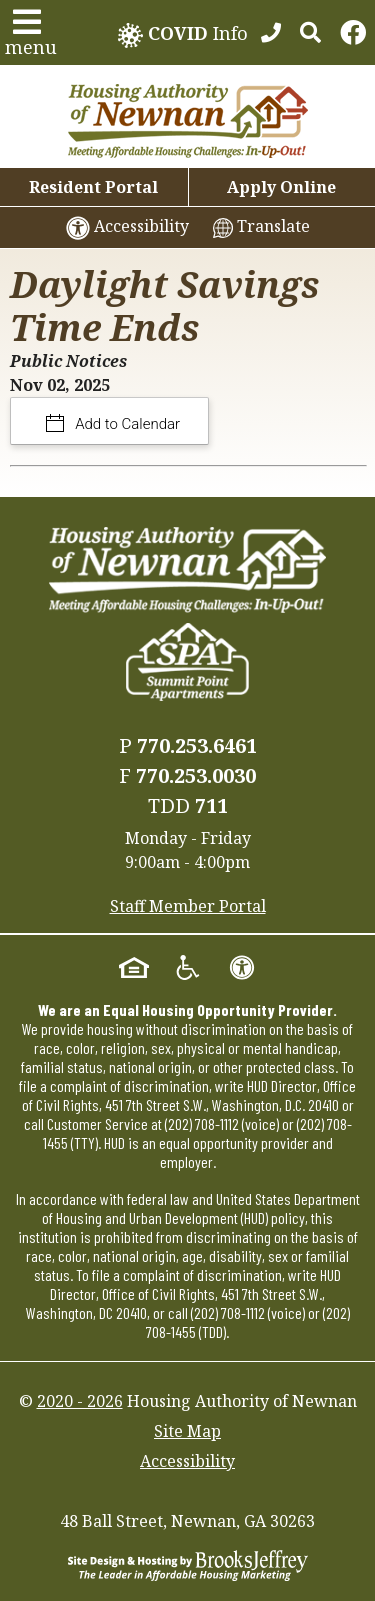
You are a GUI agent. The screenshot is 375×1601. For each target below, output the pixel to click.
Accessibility (187, 1461)
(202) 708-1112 (202, 1123)
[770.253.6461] (271, 33)
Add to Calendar (126, 424)
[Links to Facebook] (353, 33)
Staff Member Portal (188, 906)
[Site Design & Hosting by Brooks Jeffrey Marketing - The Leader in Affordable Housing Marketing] (188, 1564)
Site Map (187, 1431)
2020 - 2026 (80, 1401)
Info (183, 34)
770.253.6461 (197, 745)
